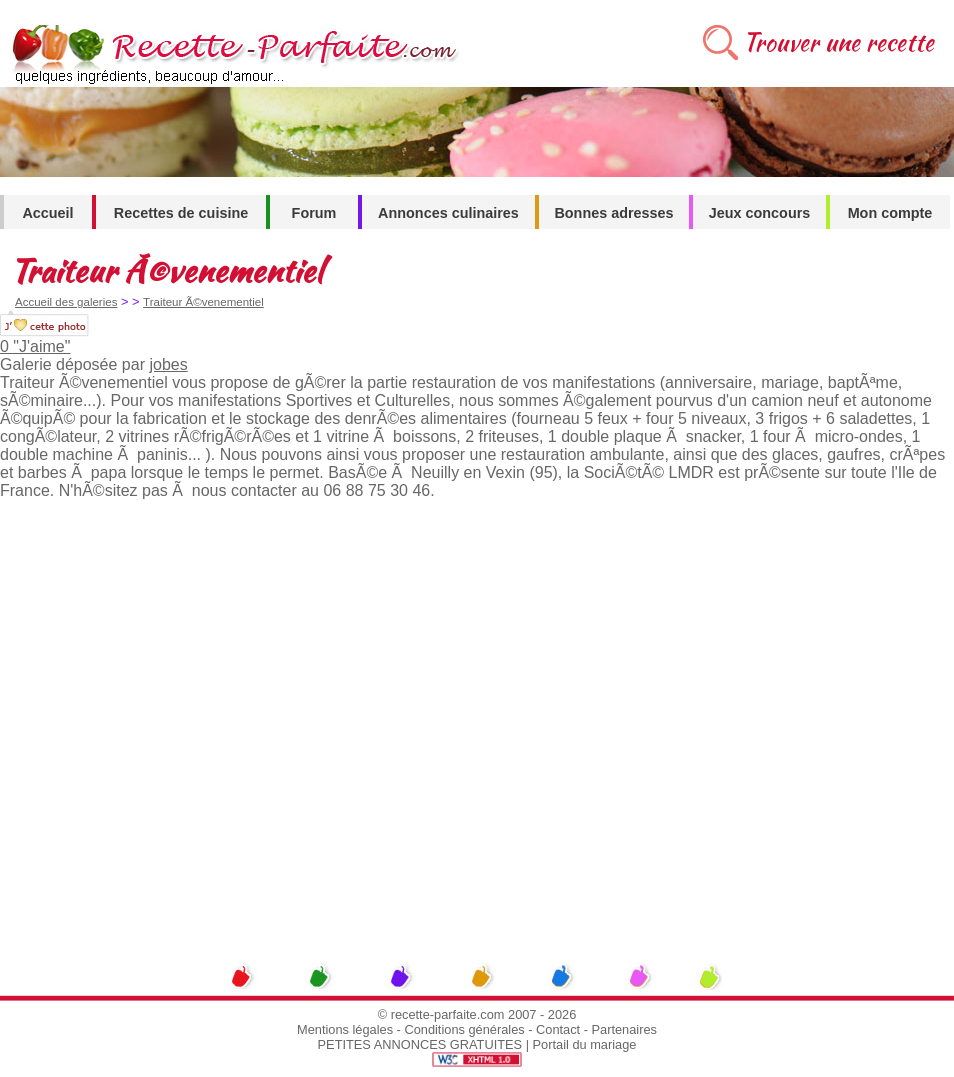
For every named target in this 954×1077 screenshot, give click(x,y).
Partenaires (624, 1029)
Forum (314, 213)
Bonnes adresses (613, 213)
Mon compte (890, 213)
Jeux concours (760, 213)
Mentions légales (345, 1029)
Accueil (47, 213)
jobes (168, 364)
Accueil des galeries (66, 302)
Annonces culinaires (448, 213)
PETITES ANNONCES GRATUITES (420, 1044)
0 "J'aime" (35, 346)
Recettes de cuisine (181, 213)
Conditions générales (464, 1029)
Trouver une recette (838, 42)
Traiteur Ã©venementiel (203, 302)
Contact (558, 1029)
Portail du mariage (585, 1044)
